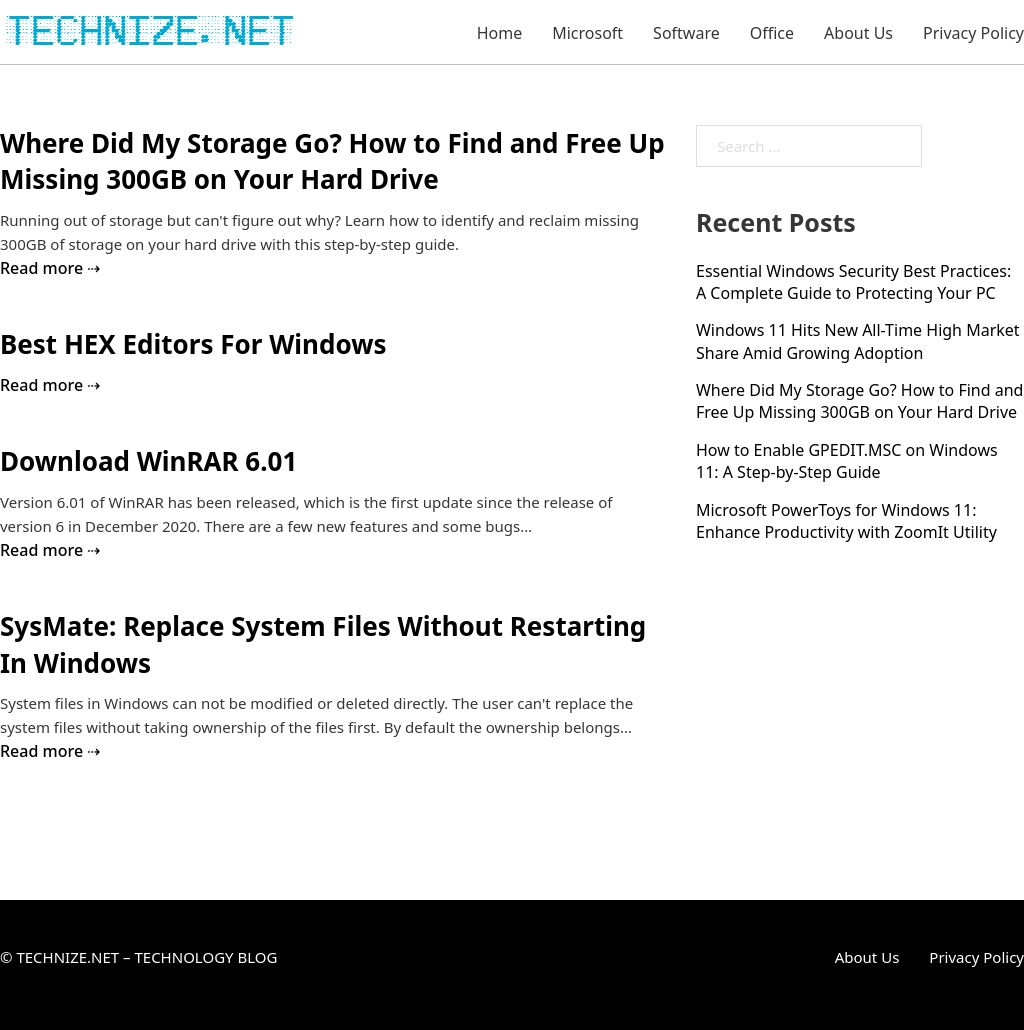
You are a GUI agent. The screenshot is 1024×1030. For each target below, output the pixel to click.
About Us (858, 33)
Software (686, 33)
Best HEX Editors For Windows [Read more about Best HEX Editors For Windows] (193, 344)
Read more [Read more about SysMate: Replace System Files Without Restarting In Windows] (41, 751)
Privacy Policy (973, 33)
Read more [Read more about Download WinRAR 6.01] (41, 550)
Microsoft (587, 33)
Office (772, 33)
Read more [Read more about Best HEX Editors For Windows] (41, 385)
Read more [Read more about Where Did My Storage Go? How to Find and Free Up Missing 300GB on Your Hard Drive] (41, 268)
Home (500, 33)
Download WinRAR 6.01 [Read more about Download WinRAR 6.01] (148, 461)
